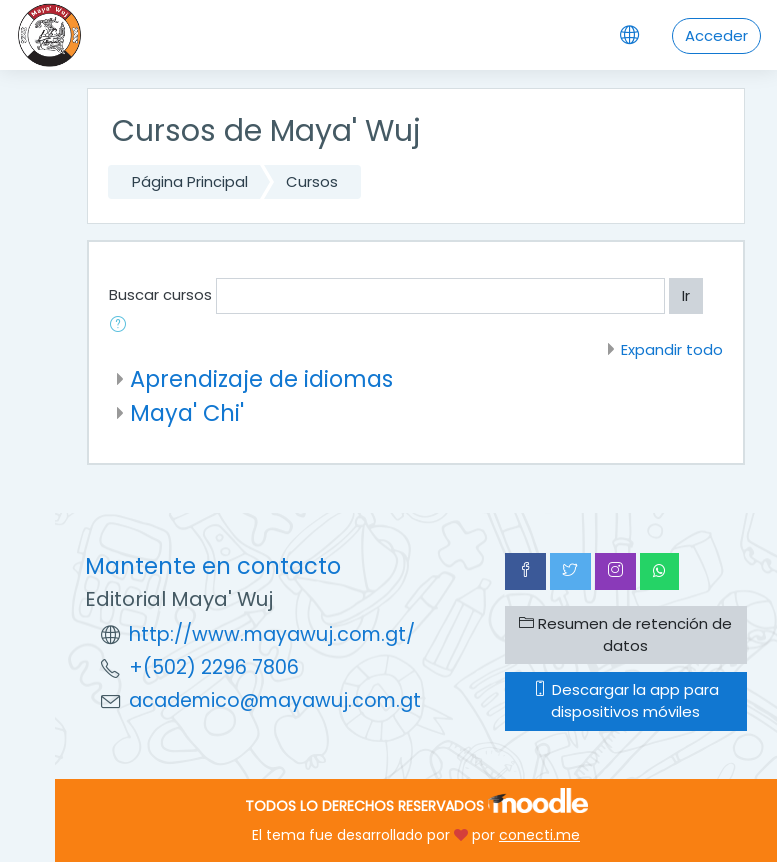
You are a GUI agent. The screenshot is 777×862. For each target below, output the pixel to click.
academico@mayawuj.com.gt (275, 700)
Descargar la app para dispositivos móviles (626, 700)
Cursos (312, 181)
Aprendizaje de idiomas (261, 379)
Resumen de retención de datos (625, 634)
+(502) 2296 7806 (214, 667)
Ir (686, 295)
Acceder (716, 35)
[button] (122, 326)
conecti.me (539, 835)
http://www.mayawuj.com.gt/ (272, 634)
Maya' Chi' (187, 413)
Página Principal (190, 181)
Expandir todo (672, 349)
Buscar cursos (160, 294)
